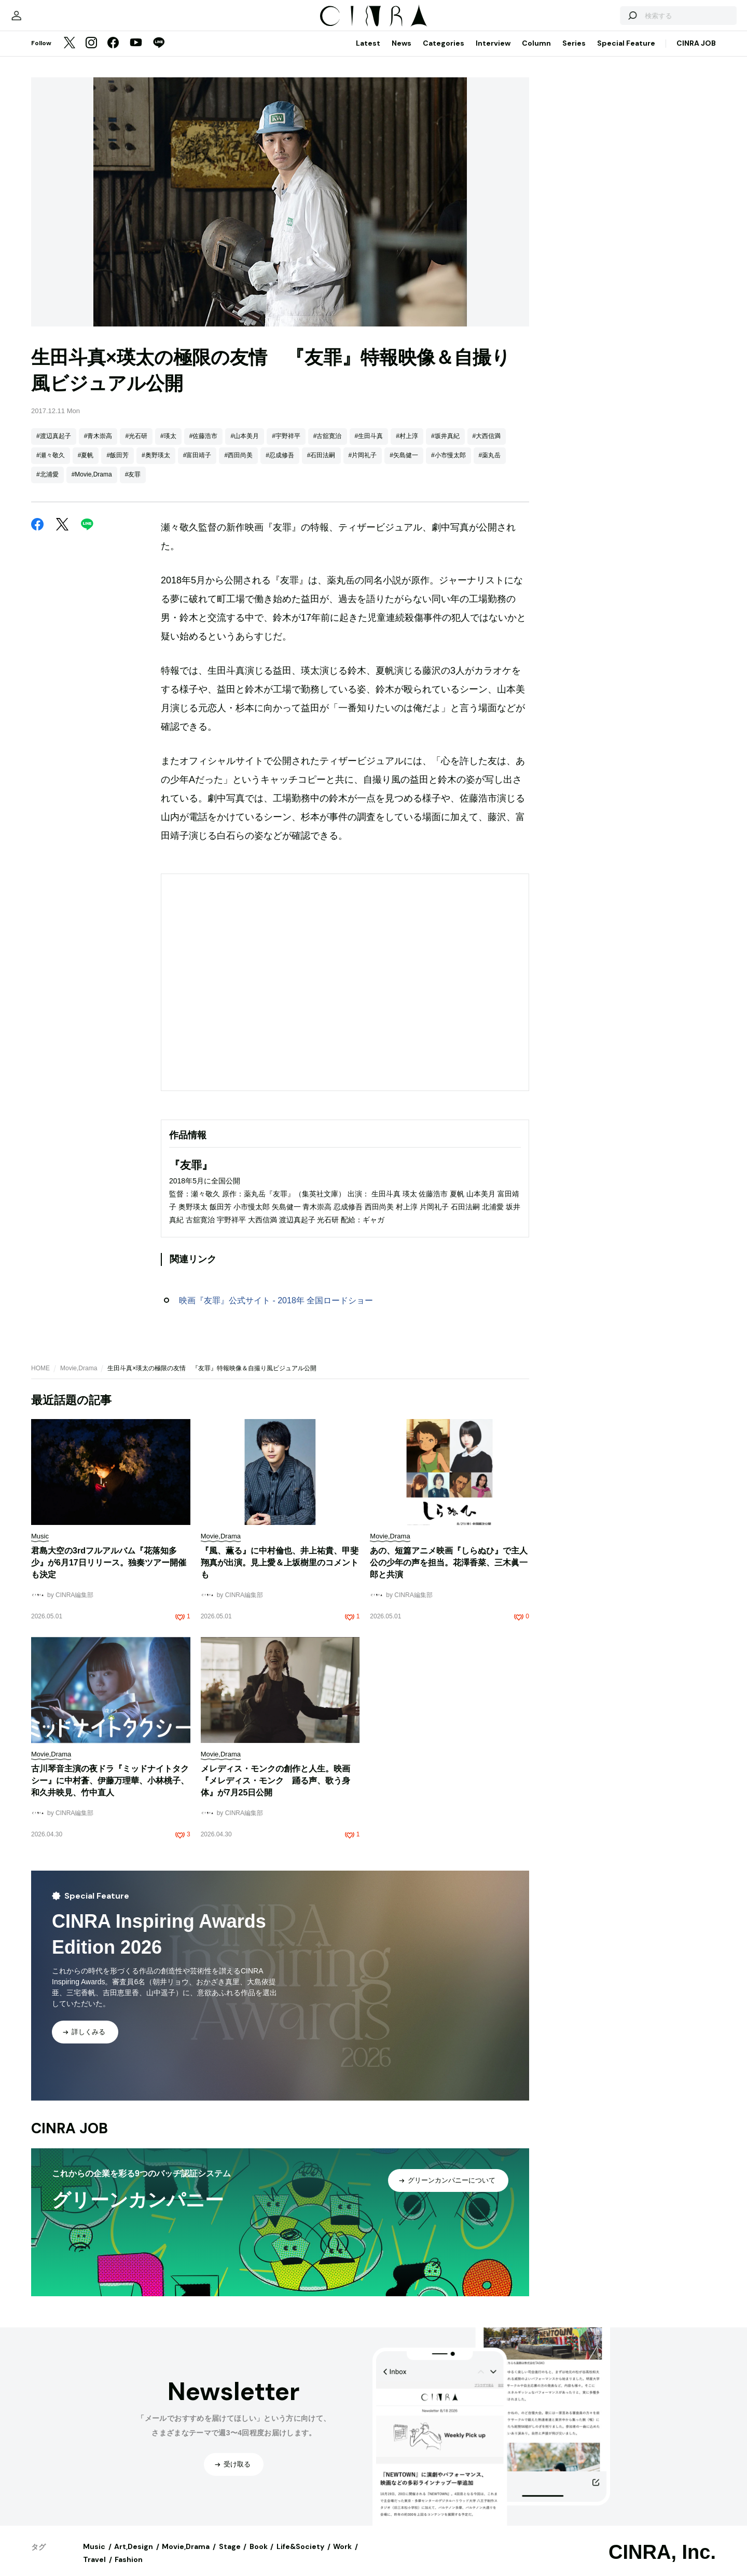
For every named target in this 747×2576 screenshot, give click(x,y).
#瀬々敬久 (50, 465)
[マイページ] (53, 21)
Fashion (129, 2569)
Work (342, 2556)
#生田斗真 (369, 446)
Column (536, 53)
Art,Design (133, 2556)
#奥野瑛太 (156, 465)
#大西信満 (487, 446)
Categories (443, 53)
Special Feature (626, 53)
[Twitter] (69, 54)
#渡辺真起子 (53, 446)
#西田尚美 (238, 465)
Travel (94, 2569)
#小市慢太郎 (448, 465)
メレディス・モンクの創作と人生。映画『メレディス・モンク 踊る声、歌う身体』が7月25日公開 (275, 1791)
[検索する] (595, 20)
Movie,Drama (78, 1378)
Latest (368, 53)
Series (574, 53)
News (401, 53)
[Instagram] (91, 54)
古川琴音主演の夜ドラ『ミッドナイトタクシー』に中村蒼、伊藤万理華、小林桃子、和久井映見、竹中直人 (110, 1791)
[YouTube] (136, 54)
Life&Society (300, 2556)
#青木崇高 (98, 446)
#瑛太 (168, 446)
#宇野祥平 (286, 446)
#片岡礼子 (363, 465)
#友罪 (133, 484)
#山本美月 (244, 446)
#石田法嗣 (321, 465)
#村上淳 (407, 446)
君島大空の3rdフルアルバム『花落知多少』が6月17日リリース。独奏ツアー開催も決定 (108, 1573)
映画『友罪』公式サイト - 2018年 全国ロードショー (276, 1310)
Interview (493, 53)
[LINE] (158, 54)
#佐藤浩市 (203, 446)
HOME (40, 1378)
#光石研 (136, 446)
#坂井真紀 (445, 446)
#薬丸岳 (490, 465)
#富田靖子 (197, 465)
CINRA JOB (696, 53)
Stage (230, 2556)
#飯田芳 (117, 465)
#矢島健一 (404, 465)
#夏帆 (86, 465)
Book (259, 2556)
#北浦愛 (47, 484)
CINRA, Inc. (662, 2562)
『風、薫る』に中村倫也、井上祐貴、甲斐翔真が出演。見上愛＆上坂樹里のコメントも (279, 1573)
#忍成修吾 (280, 465)
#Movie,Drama (92, 484)
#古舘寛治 (327, 446)
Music (94, 2556)
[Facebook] (113, 54)
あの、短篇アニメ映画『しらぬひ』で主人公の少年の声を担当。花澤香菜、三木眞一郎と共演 (449, 1573)
